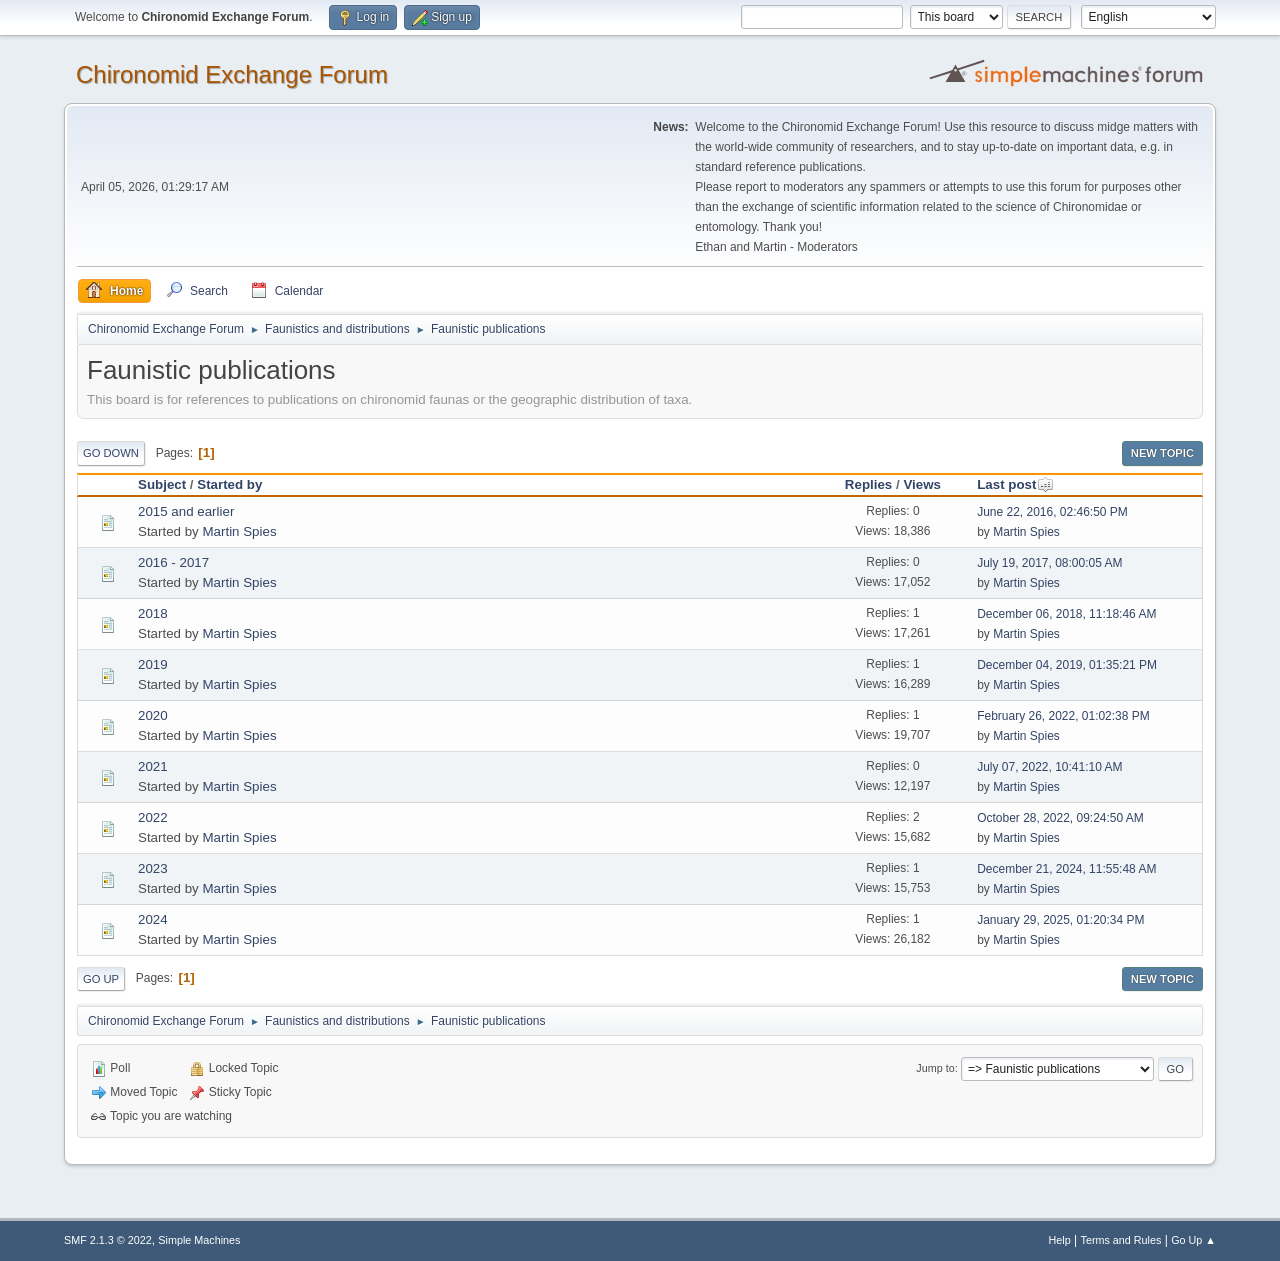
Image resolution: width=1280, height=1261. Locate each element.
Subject (162, 484)
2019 (153, 664)
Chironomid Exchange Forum (232, 74)
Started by (229, 484)
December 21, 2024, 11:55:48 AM (1066, 869)
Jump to (935, 1068)
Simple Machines (199, 1240)
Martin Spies (239, 531)
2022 (153, 817)
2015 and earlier (186, 511)
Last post (1015, 484)
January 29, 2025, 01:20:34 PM (1060, 920)
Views (922, 484)
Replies (868, 484)
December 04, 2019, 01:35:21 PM (1067, 665)
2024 (153, 919)
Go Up (101, 979)
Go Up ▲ (1193, 1240)
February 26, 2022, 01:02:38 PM (1063, 716)
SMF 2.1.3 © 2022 (108, 1240)
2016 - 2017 (173, 562)
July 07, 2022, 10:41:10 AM (1049, 767)
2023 (153, 868)
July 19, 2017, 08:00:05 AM (1049, 563)
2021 (153, 766)
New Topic (1162, 453)
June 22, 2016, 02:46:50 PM (1052, 512)
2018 (153, 613)
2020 (153, 715)
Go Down (111, 453)
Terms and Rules (1121, 1240)
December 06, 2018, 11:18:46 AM (1066, 614)
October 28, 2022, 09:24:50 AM (1060, 818)
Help (1060, 1240)
